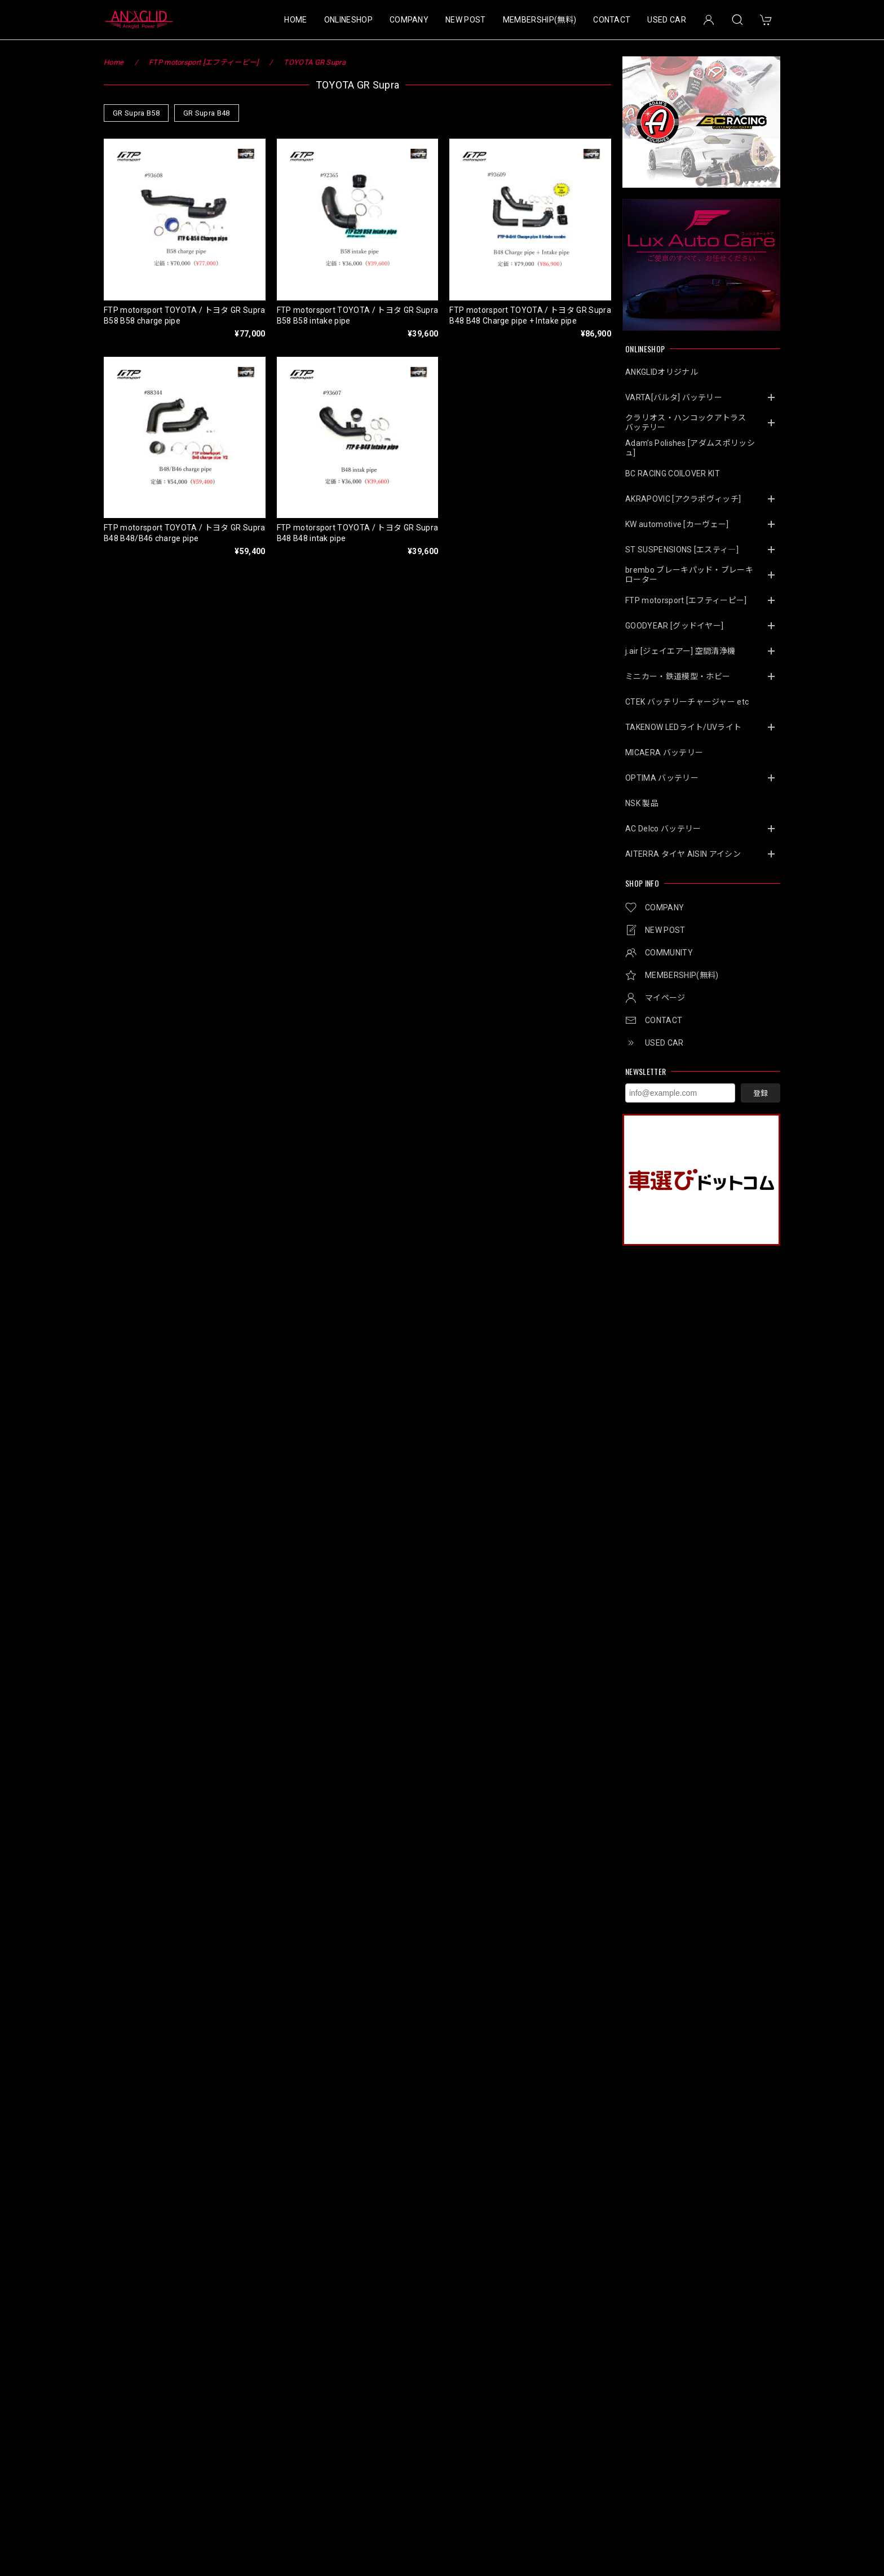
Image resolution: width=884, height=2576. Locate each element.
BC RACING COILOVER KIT (672, 473)
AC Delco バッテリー (663, 828)
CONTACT (611, 19)
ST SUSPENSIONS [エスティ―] (682, 549)
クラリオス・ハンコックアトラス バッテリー (689, 422)
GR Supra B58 (136, 113)
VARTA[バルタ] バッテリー (673, 397)
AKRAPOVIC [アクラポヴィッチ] (683, 498)
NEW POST (465, 19)
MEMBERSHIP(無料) (539, 19)
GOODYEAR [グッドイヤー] (674, 625)
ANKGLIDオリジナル (661, 372)
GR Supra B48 (206, 113)
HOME (295, 19)
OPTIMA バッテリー (662, 777)
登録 (760, 1093)
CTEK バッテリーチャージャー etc (687, 701)
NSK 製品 (641, 803)
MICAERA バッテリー (664, 752)
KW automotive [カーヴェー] (677, 524)
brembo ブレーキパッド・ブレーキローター (689, 574)
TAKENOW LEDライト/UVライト (683, 727)
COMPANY (409, 19)
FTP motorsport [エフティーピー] (686, 600)
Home (113, 62)
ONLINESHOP (348, 19)
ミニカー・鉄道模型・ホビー (677, 676)
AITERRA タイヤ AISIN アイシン (683, 853)
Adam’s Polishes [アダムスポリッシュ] (690, 448)
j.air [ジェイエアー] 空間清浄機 (680, 651)
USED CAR (666, 19)
